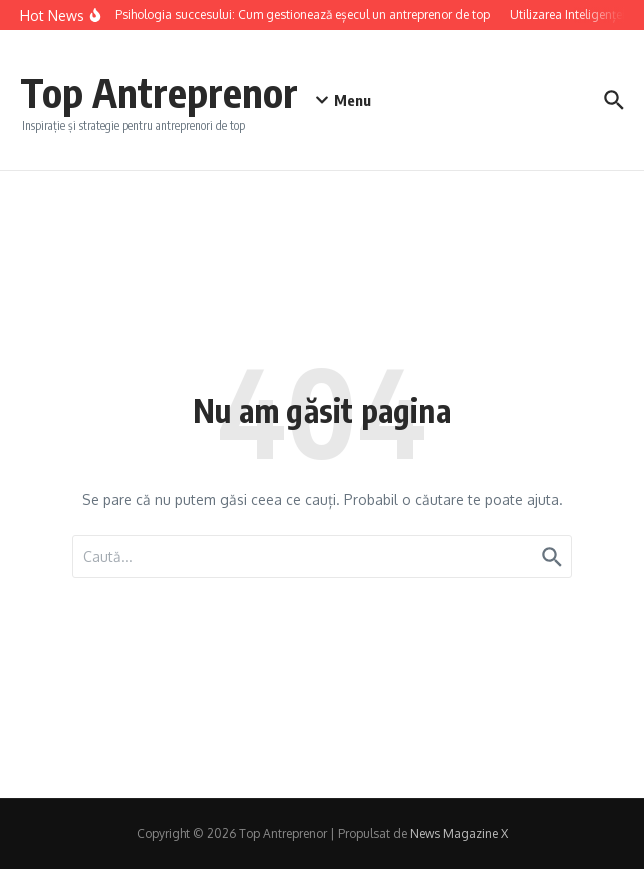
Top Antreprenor (159, 92)
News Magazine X (459, 833)
